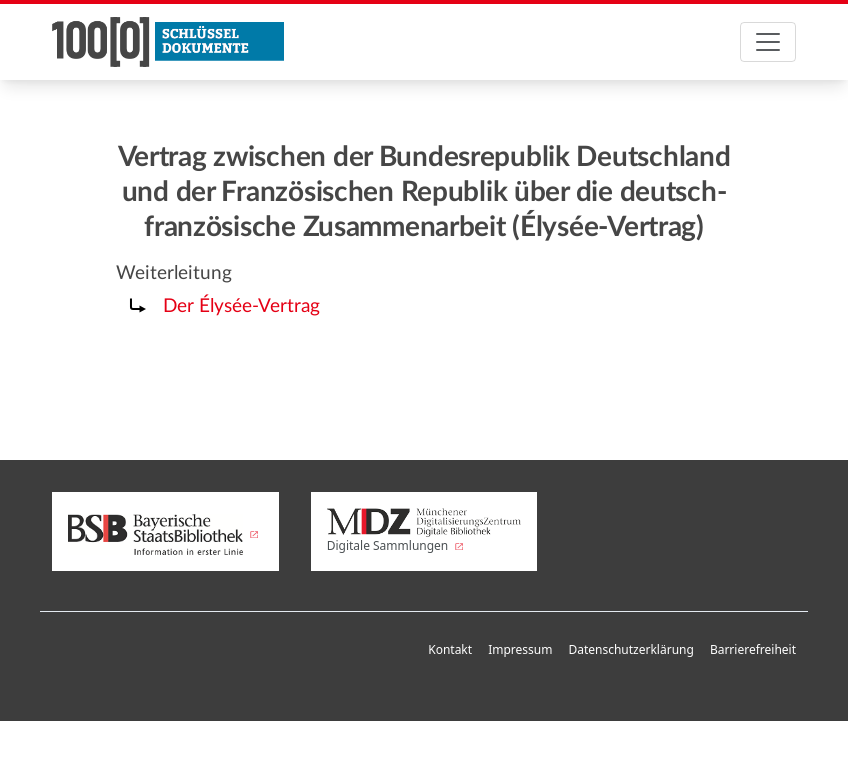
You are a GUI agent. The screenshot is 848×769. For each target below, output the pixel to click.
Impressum (520, 649)
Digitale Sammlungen (424, 531)
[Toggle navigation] (768, 42)
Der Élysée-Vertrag (241, 306)
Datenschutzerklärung (630, 649)
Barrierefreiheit (753, 649)
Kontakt (450, 649)
